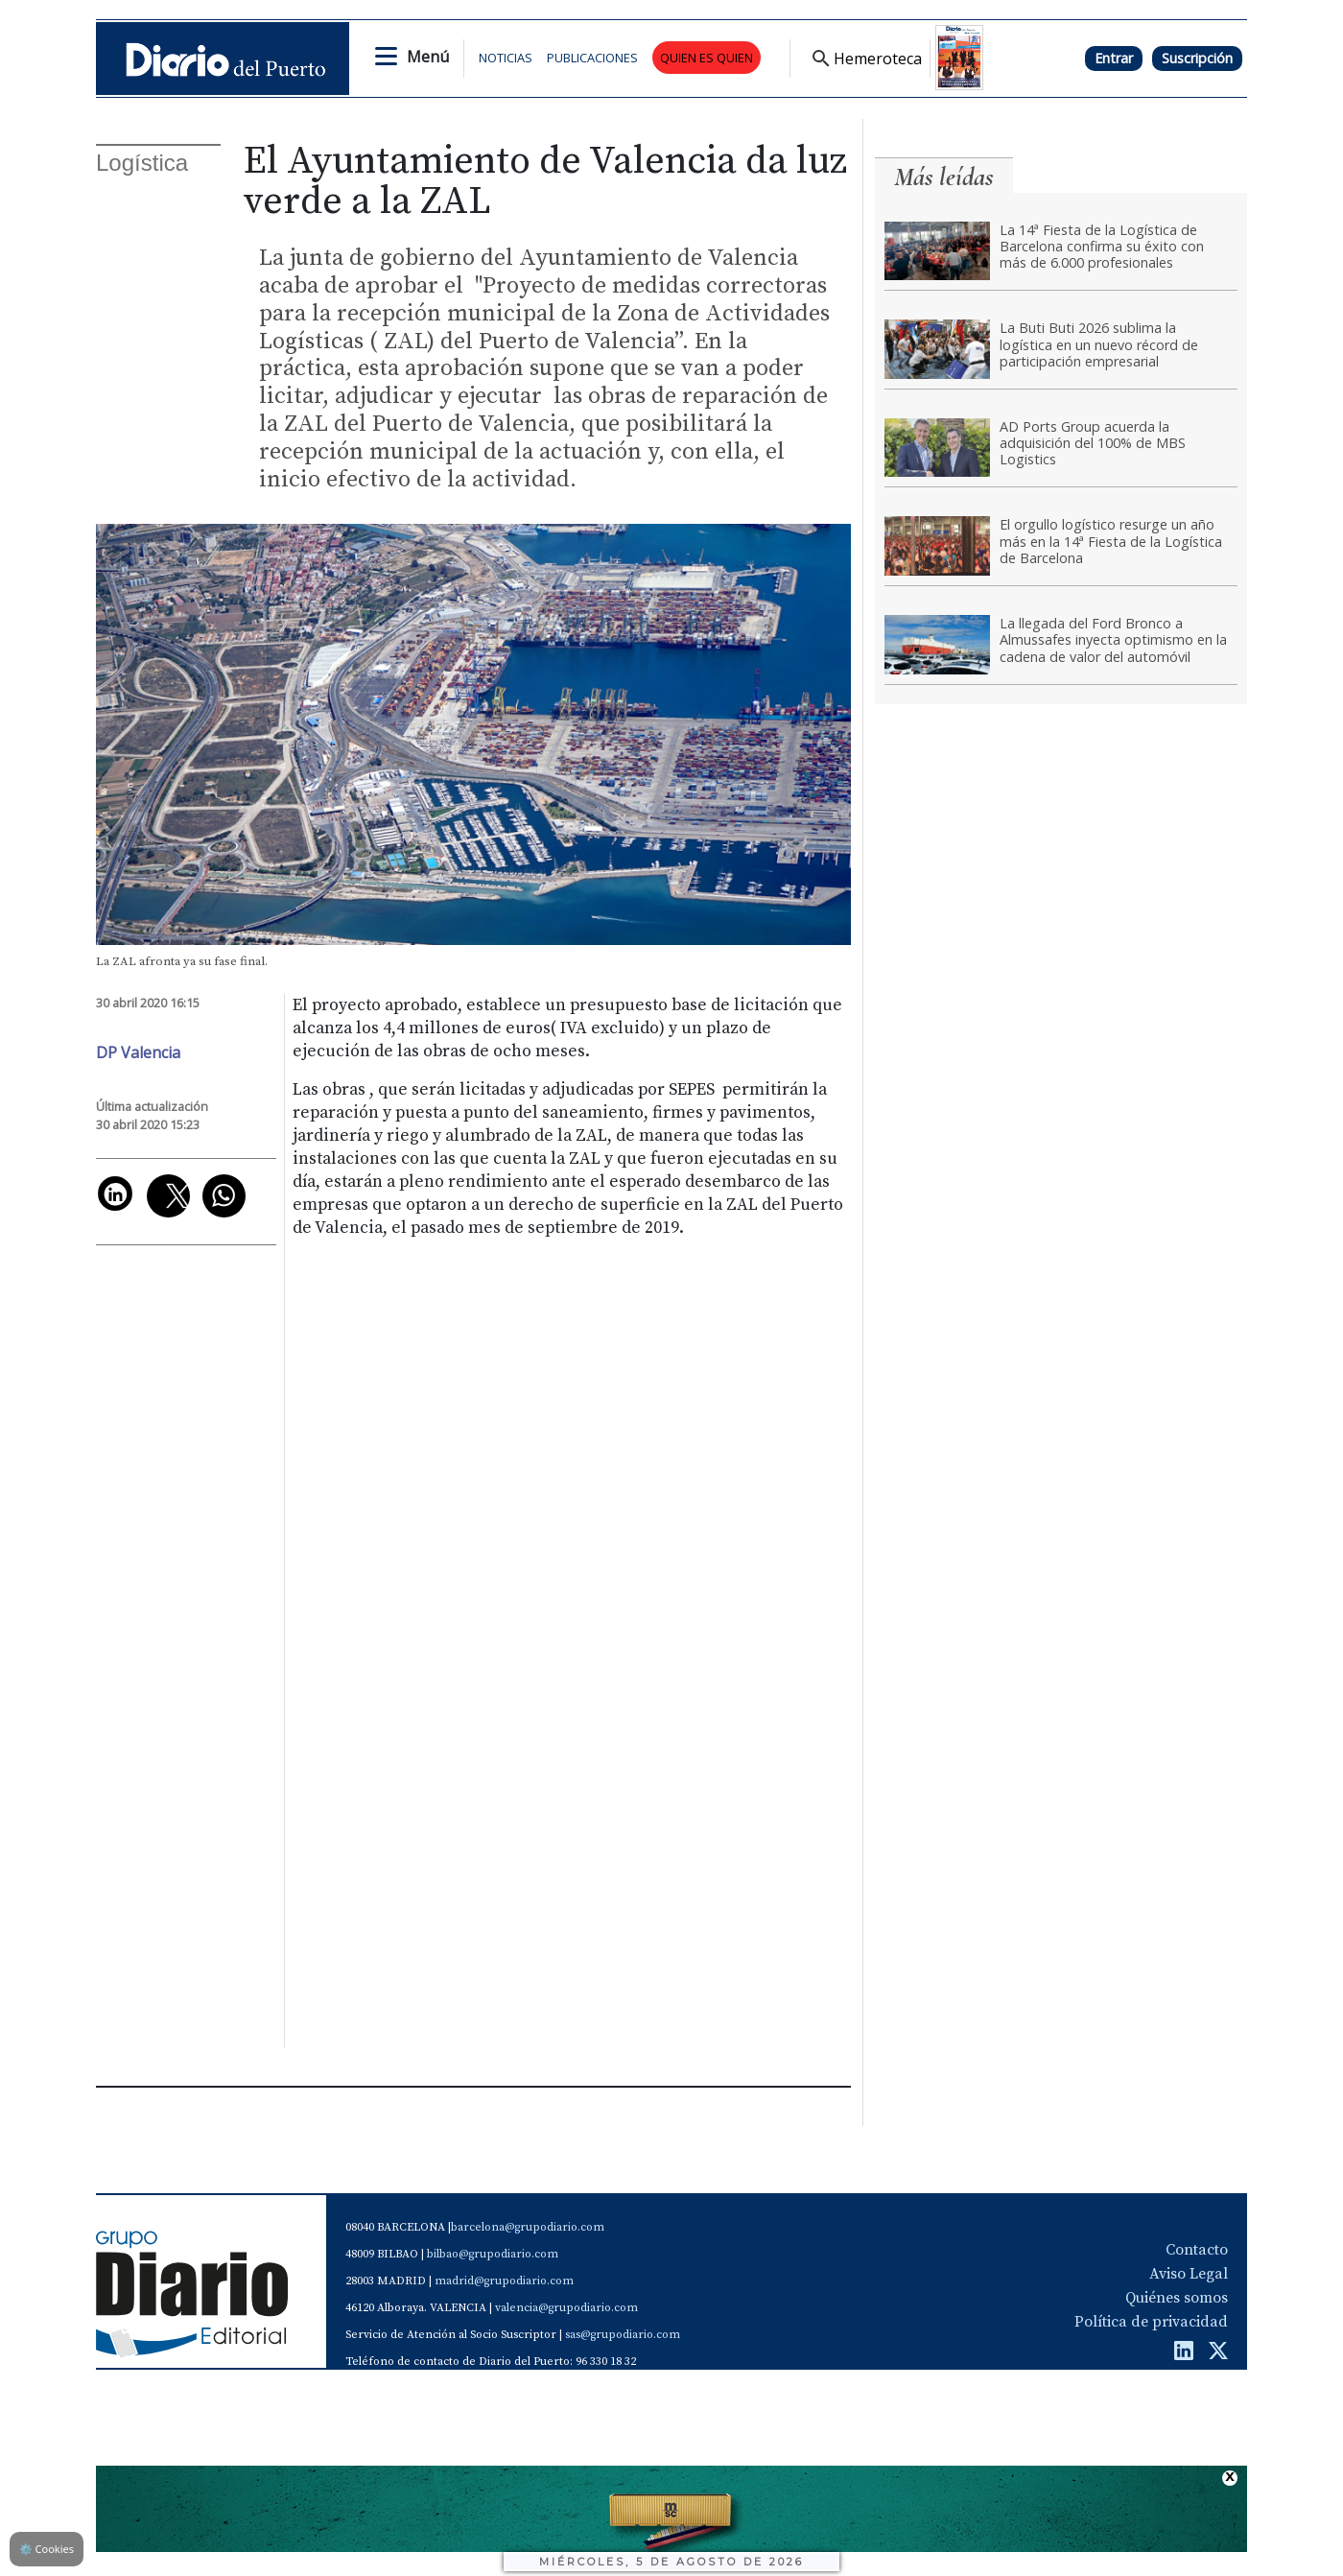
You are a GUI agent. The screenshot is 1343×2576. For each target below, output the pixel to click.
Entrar (1114, 58)
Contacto (1197, 2249)
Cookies (46, 2548)
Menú (428, 56)
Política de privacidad (1151, 2321)
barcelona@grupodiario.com (527, 2227)
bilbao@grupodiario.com (492, 2254)
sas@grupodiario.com (622, 2335)
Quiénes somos (1176, 2297)
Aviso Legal (1188, 2273)
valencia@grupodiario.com (566, 2308)
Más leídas (944, 177)
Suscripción (1197, 58)
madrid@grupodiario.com (504, 2281)
